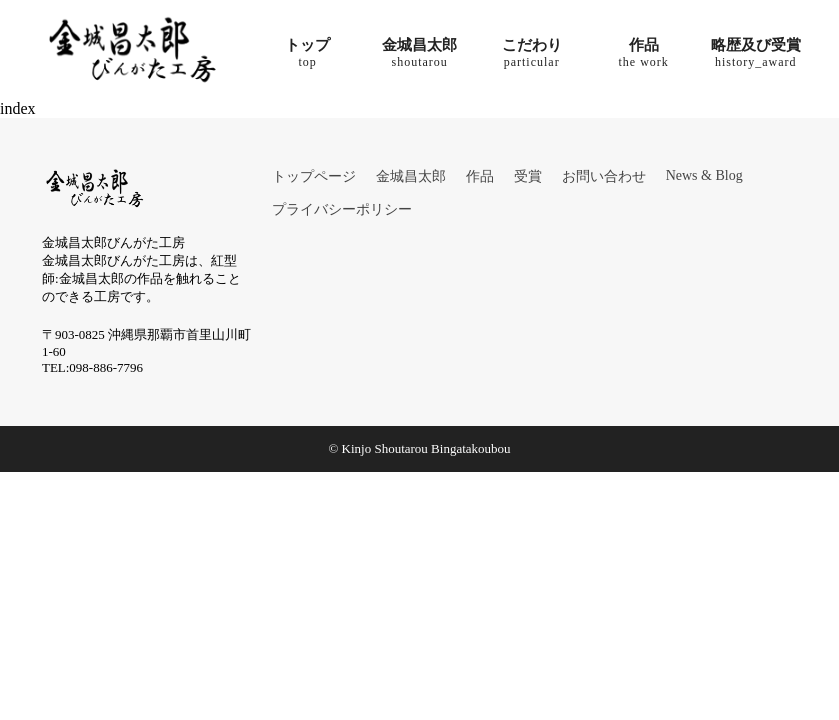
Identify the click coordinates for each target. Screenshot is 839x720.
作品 (480, 176)
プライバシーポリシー (342, 209)
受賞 (528, 176)
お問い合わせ (604, 176)
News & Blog (704, 175)
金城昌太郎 (411, 176)
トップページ (314, 176)
